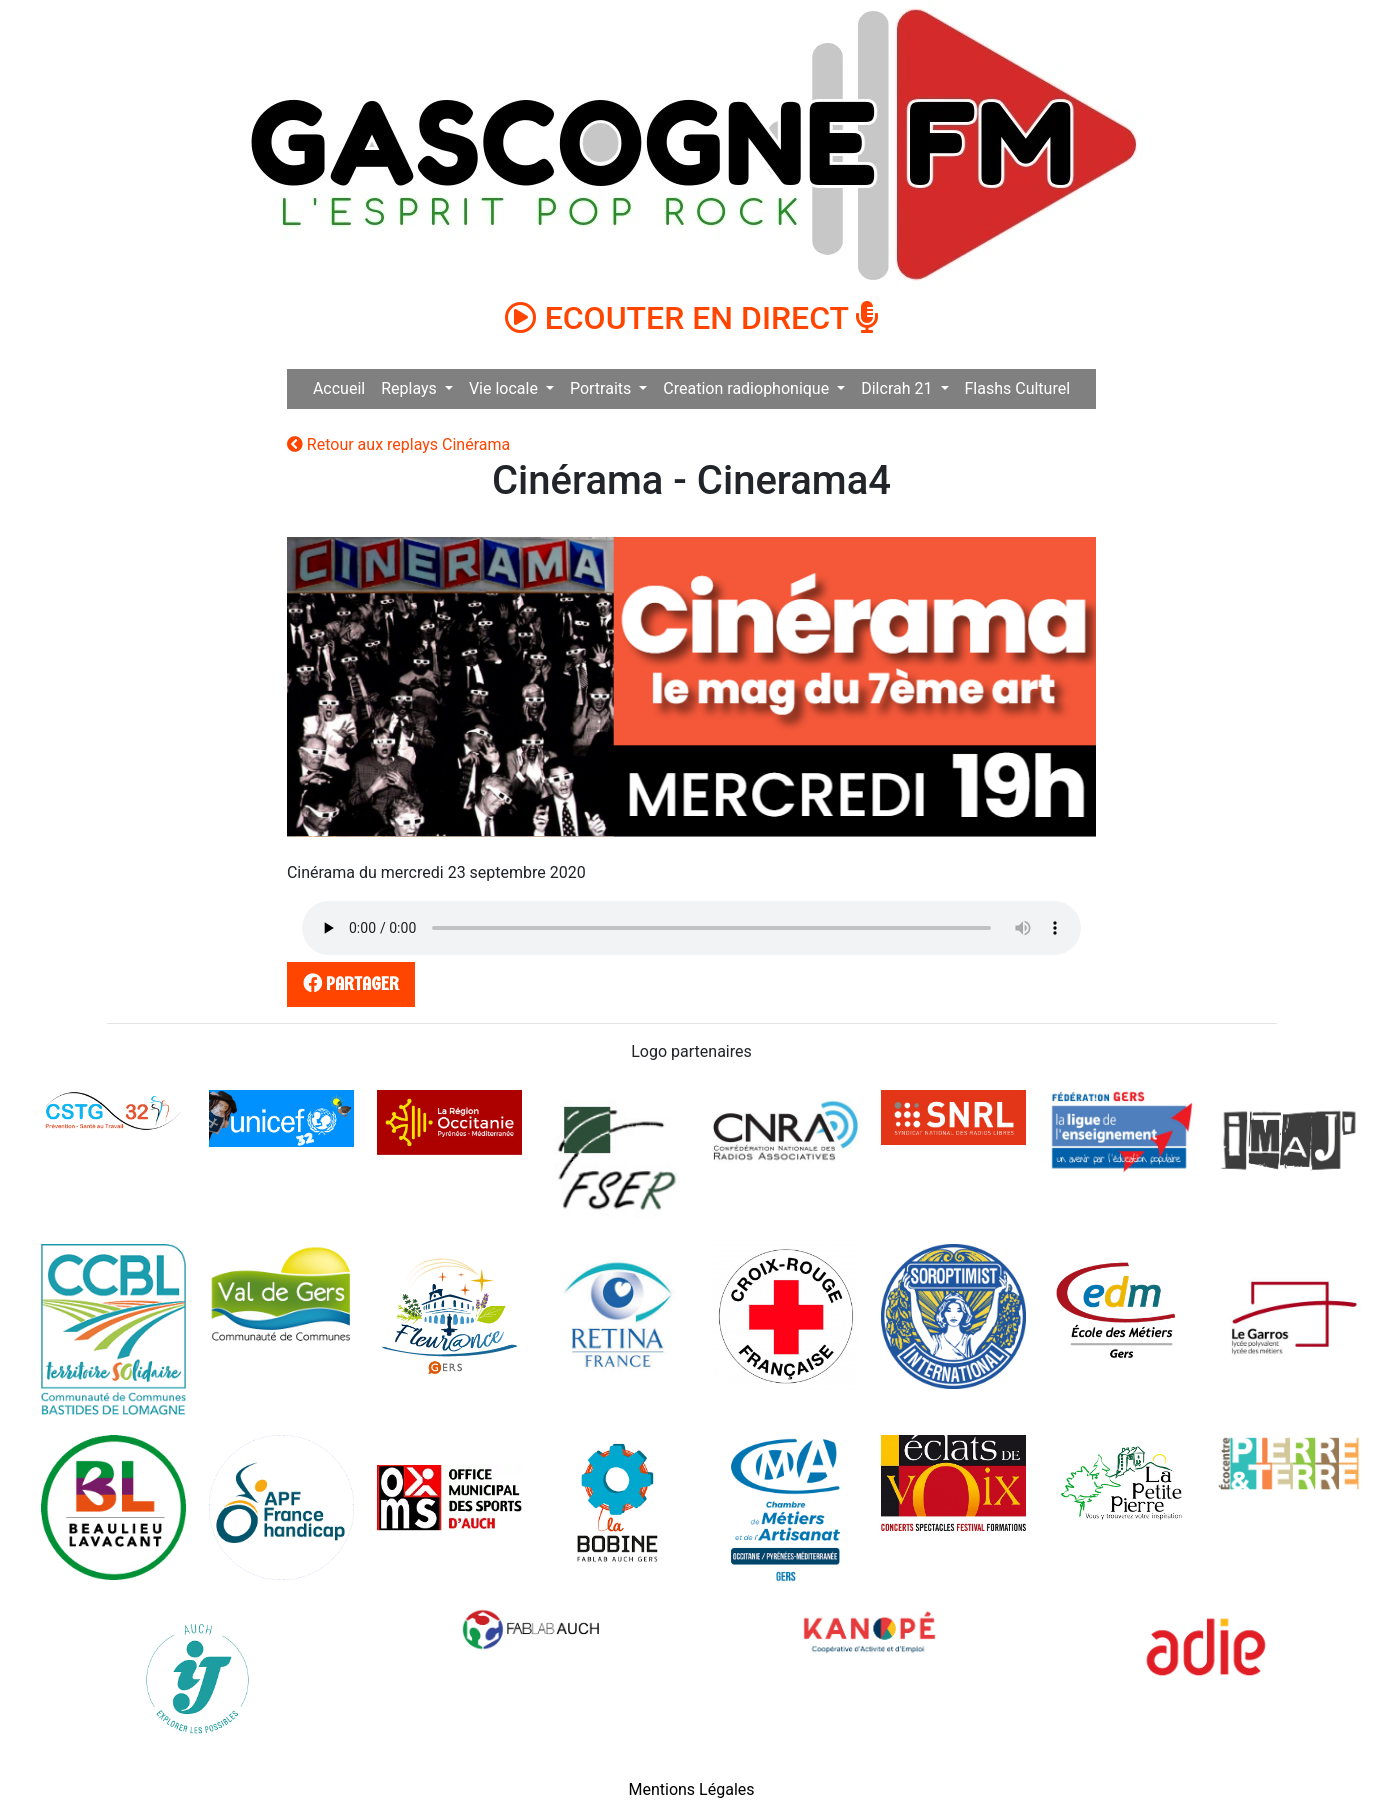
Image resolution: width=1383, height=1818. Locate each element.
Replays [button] (411, 388)
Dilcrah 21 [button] (898, 388)
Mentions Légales (691, 1789)
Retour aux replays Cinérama (398, 444)
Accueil (339, 388)
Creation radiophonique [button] (748, 388)
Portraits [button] (602, 388)
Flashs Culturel (1018, 388)
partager (347, 983)
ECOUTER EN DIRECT (692, 318)
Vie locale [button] (505, 388)
